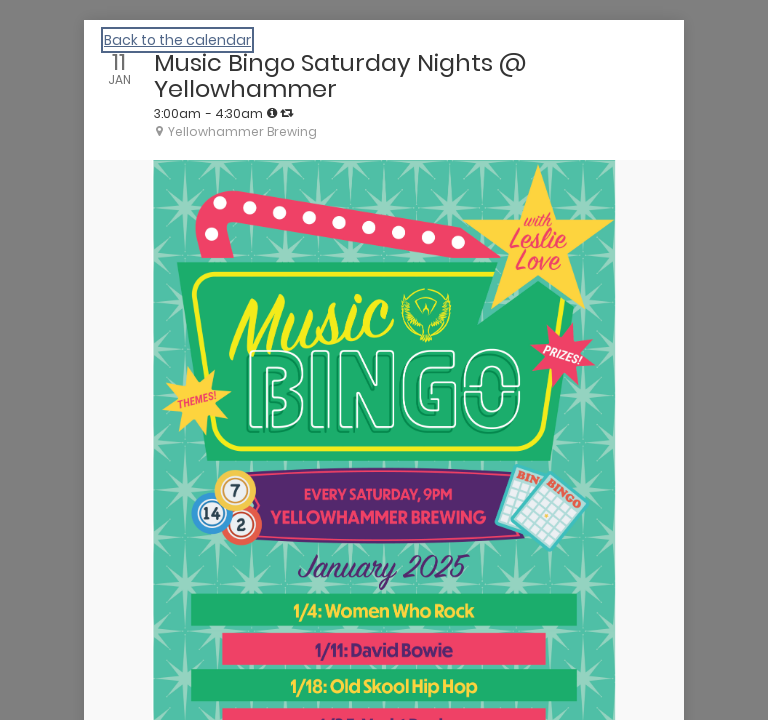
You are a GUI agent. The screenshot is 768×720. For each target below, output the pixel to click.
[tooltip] (272, 113)
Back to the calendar (177, 40)
